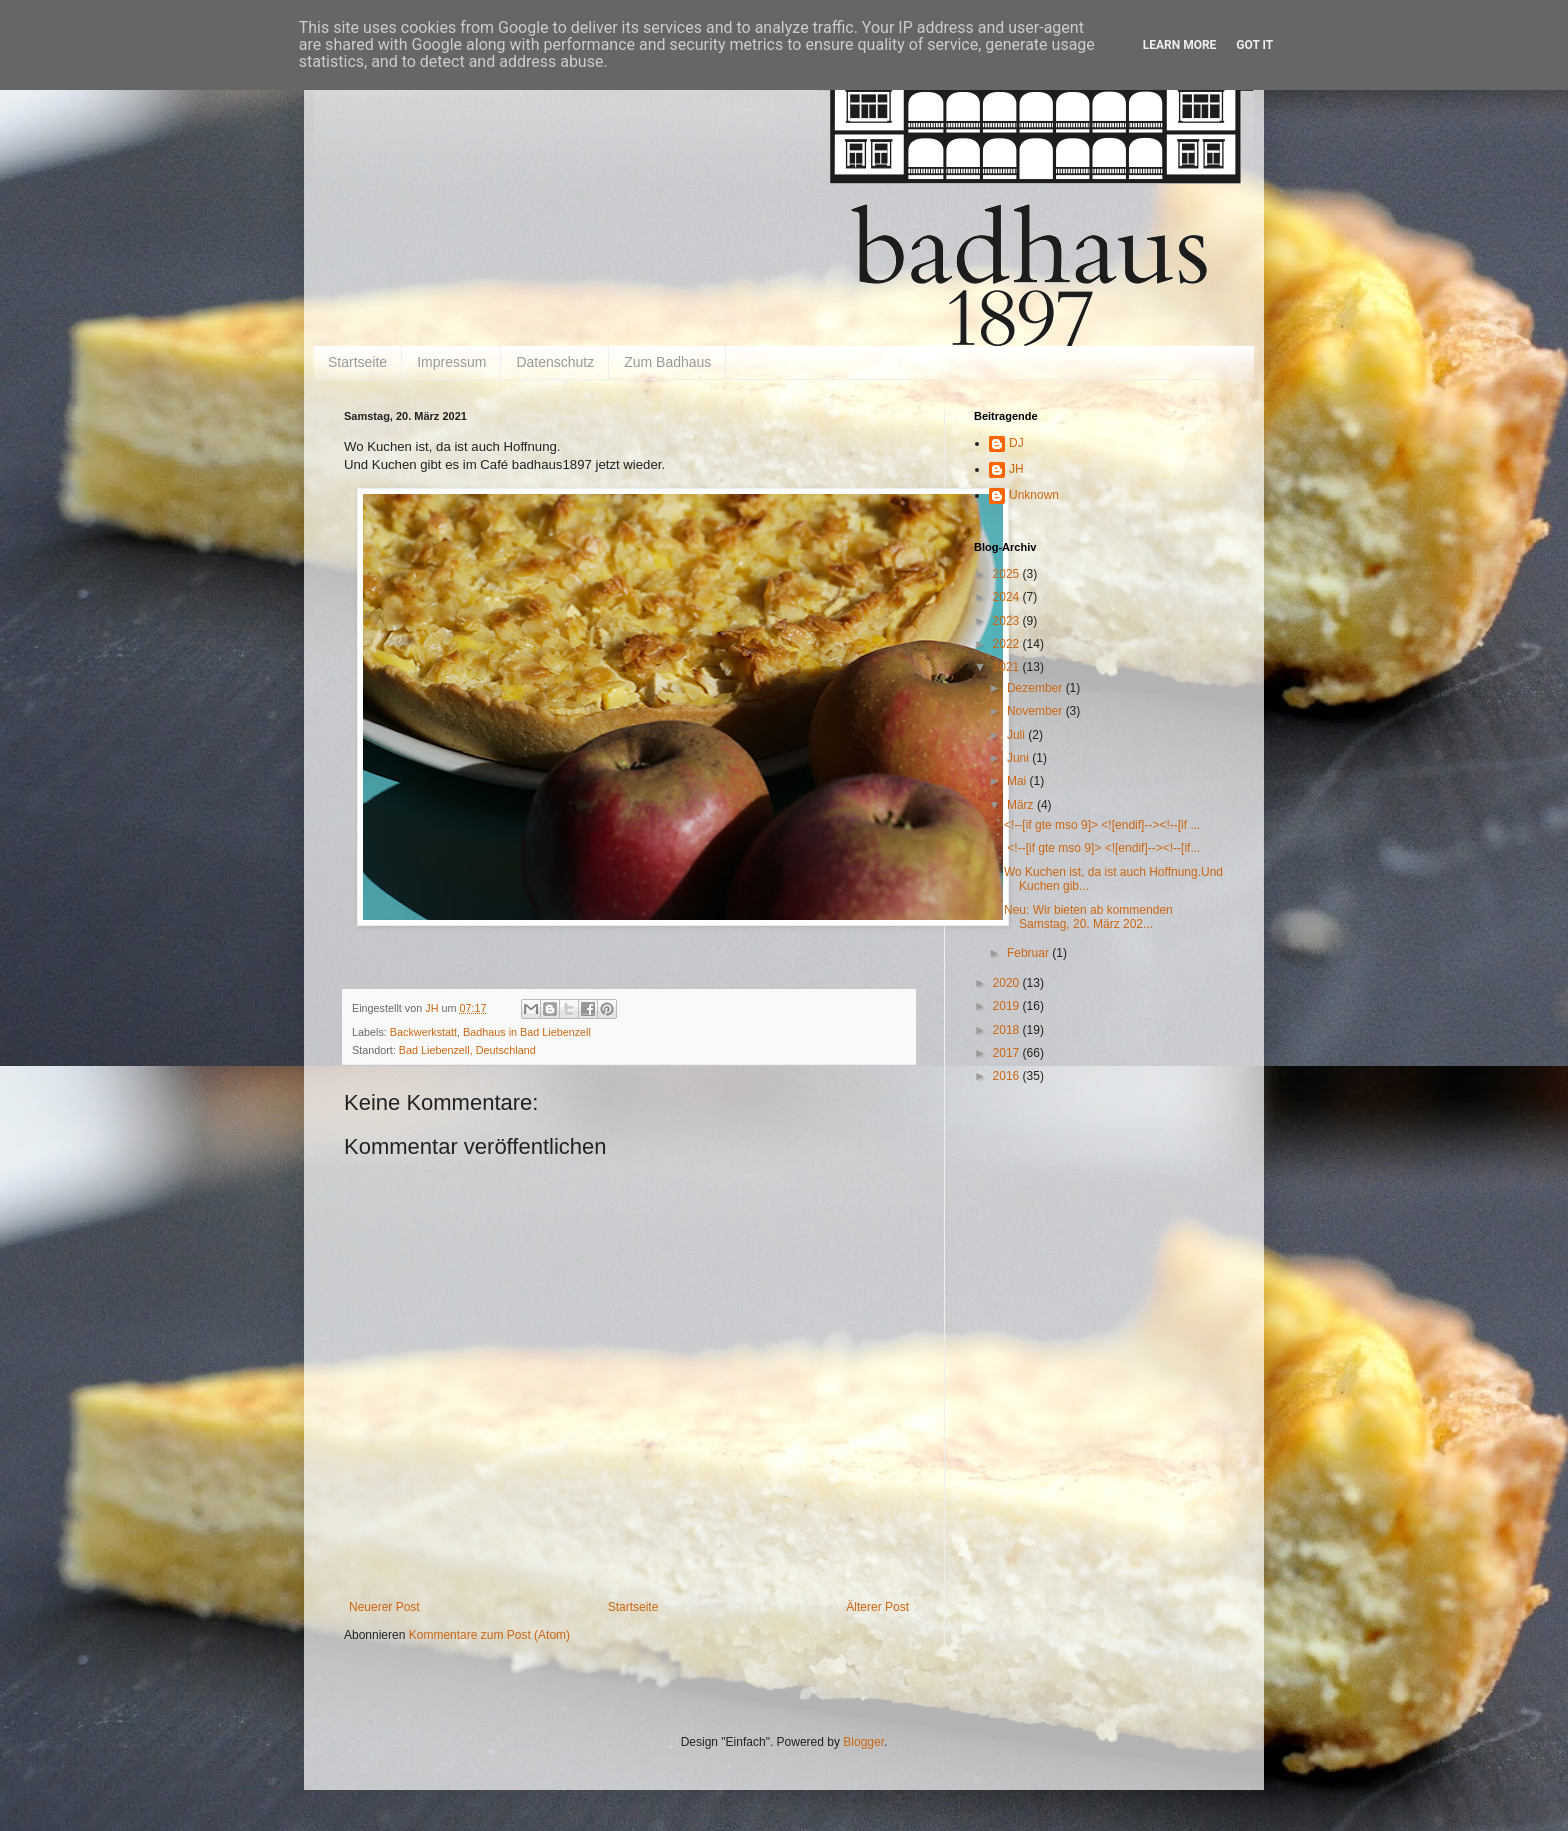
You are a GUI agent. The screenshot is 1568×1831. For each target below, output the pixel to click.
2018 (1008, 1030)
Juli (1017, 735)
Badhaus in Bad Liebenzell (527, 1032)
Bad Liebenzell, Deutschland (467, 1050)
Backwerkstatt (423, 1032)
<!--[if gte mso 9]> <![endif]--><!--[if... (1102, 848)
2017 (1008, 1053)
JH (1016, 469)
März (1022, 805)
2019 (1008, 1006)
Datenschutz (555, 362)
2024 (1008, 597)
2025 (1008, 574)
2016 (1008, 1076)
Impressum (451, 362)
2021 (1008, 667)
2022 (1008, 644)
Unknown (1034, 495)
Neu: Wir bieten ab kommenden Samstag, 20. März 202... (1088, 917)
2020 (1008, 983)
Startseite (357, 362)
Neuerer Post (384, 1607)
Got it (1254, 45)
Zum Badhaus (667, 362)
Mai (1018, 781)
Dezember (1036, 688)
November (1036, 711)
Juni (1019, 758)
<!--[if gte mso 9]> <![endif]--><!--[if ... (1102, 825)
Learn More (1180, 45)
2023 (1008, 621)
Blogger (863, 1742)
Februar (1029, 953)
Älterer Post (877, 1607)
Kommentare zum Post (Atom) (489, 1635)
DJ (1016, 443)
